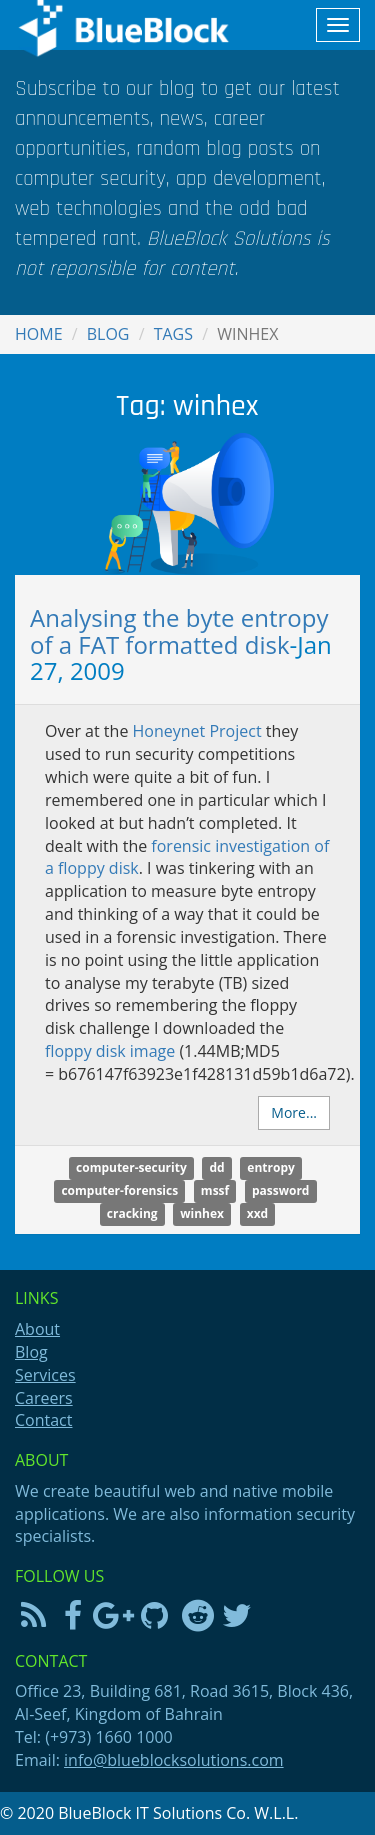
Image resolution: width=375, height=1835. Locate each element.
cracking (132, 1214)
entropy (270, 1168)
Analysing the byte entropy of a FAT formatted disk (179, 630)
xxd (257, 1214)
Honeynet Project (197, 731)
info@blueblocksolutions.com (174, 1760)
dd (216, 1168)
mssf (215, 1191)
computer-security (131, 1168)
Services (45, 1375)
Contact (43, 1420)
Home (39, 334)
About (37, 1329)
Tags (173, 334)
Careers (44, 1398)
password (281, 1191)
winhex (202, 1214)
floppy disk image (110, 1051)
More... (294, 1112)
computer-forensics (119, 1191)
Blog (108, 334)
